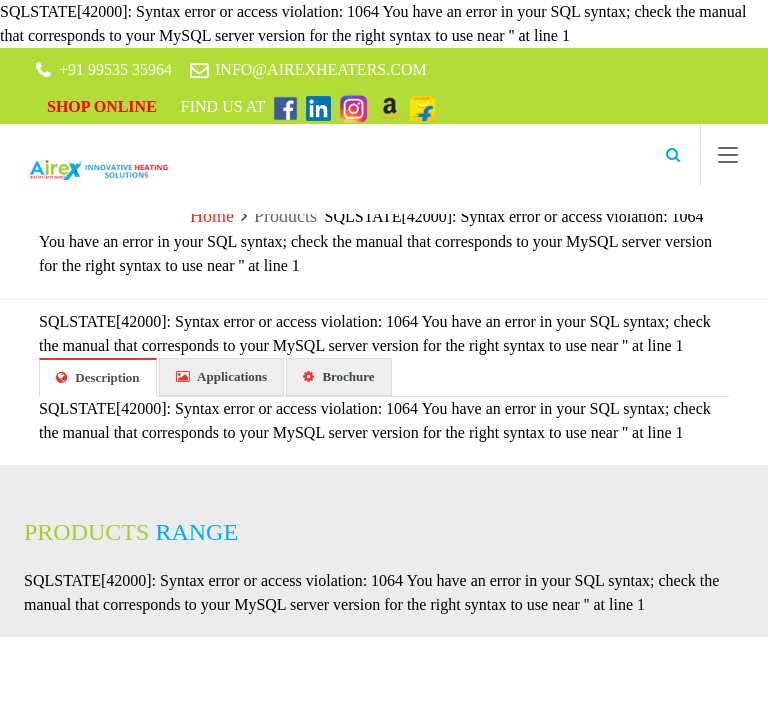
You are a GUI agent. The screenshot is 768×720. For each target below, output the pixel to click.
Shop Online (104, 106)
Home (212, 216)
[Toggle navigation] (728, 159)
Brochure (339, 376)
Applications (222, 376)
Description (98, 377)
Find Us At (225, 106)
